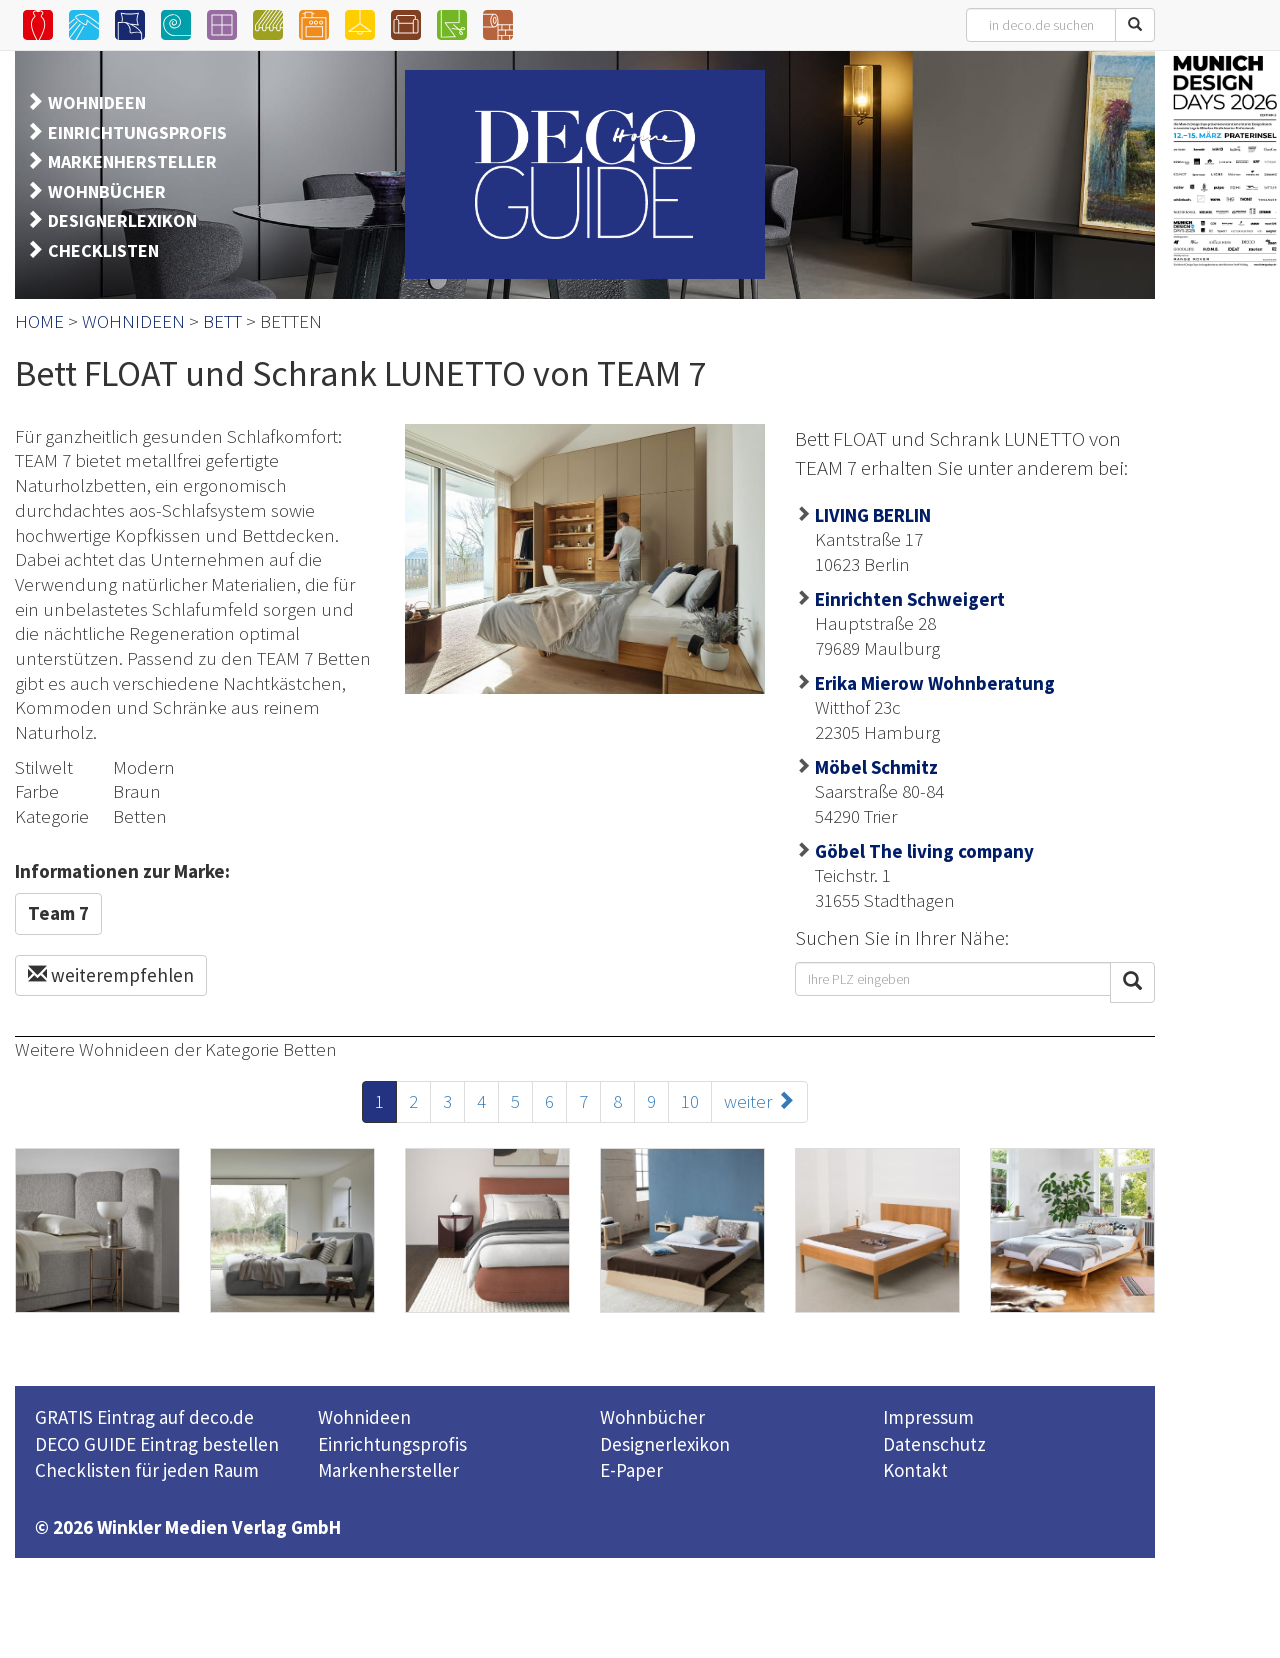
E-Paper (631, 1470)
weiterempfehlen (111, 975)
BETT (222, 321)
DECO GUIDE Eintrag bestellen (157, 1444)
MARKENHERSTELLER (132, 161)
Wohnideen (364, 1417)
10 (690, 1101)
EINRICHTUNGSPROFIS (137, 132)
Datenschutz (934, 1444)
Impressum (928, 1417)
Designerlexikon (665, 1444)
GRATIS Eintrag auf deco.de (144, 1417)
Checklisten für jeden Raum (147, 1470)
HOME (39, 321)
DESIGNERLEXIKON (122, 220)
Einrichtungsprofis (392, 1444)
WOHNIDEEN (97, 102)
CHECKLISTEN (103, 250)
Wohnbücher (652, 1417)
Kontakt (915, 1470)
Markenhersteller (388, 1470)
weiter (759, 1101)
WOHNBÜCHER (107, 191)
